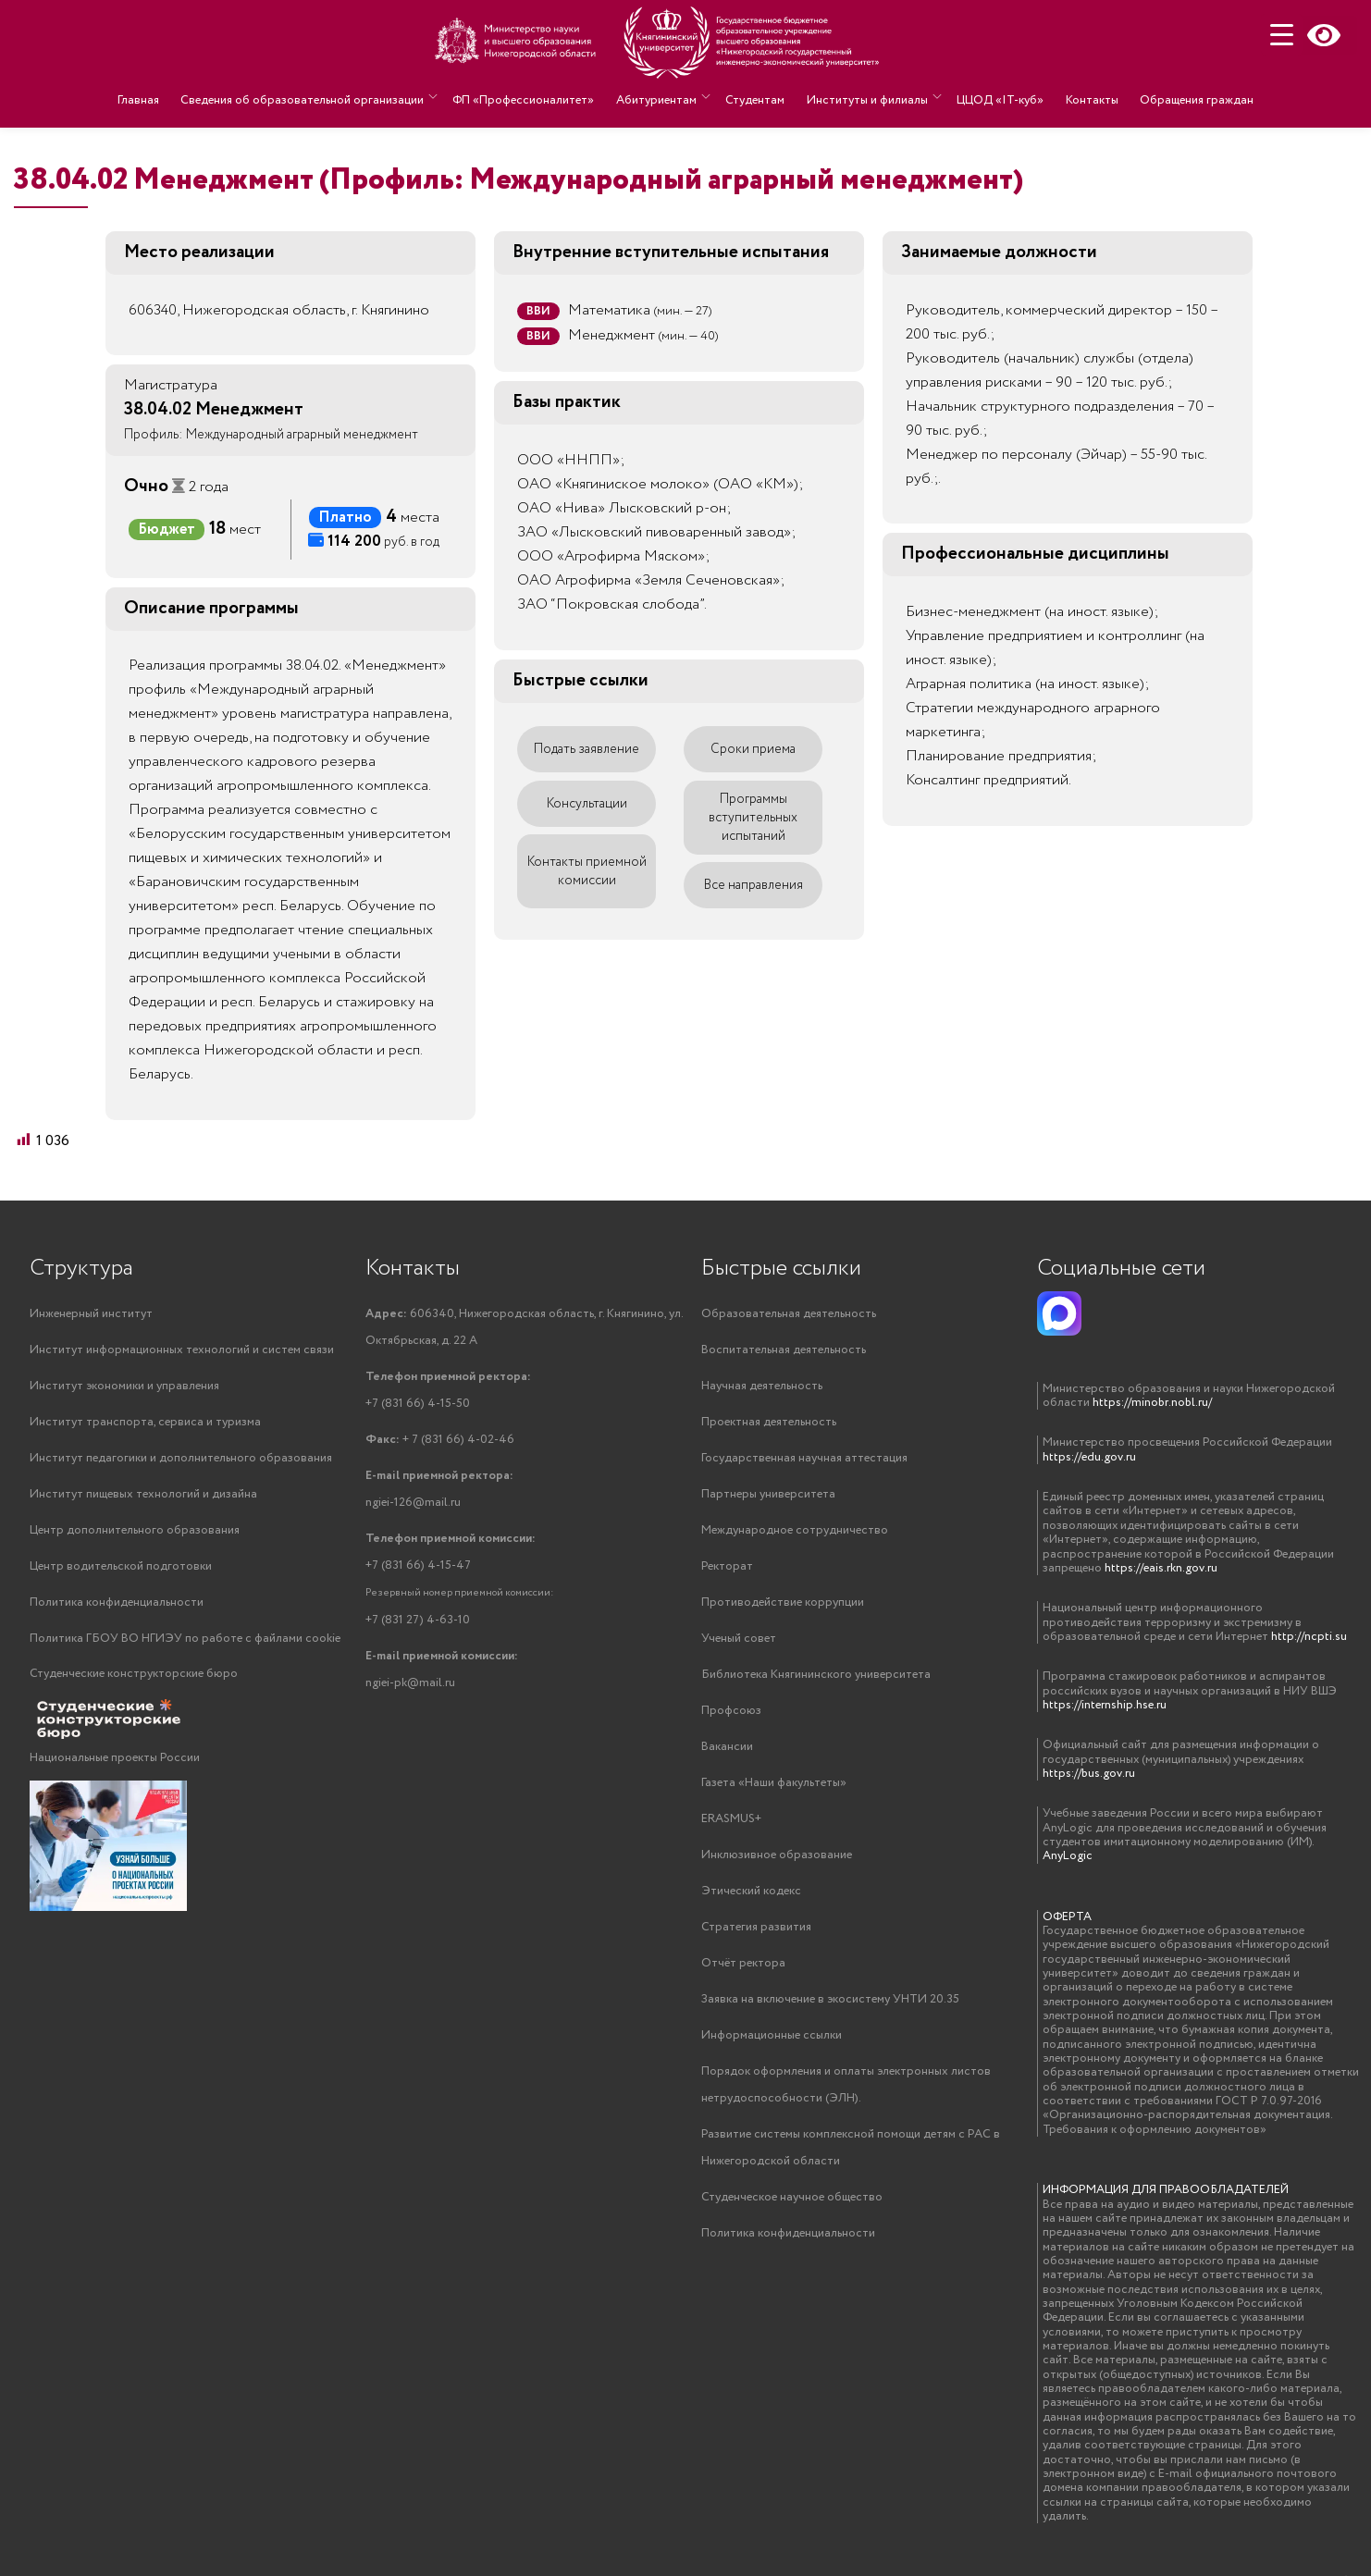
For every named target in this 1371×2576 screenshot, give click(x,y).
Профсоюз (731, 1710)
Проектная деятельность (768, 1422)
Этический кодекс (751, 1891)
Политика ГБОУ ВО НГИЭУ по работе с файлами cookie (185, 1638)
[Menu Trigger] (1282, 34)
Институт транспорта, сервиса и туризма (145, 1422)
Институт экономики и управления (124, 1386)
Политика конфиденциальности (117, 1602)
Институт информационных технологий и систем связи (182, 1350)
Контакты (1082, 96)
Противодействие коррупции (782, 1602)
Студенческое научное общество (792, 2197)
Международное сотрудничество (794, 1530)
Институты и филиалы (864, 96)
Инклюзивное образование (776, 1855)
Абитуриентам (660, 96)
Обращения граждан (1184, 96)
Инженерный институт (91, 1314)
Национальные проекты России (115, 1758)
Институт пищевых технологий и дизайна (143, 1494)
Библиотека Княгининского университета (816, 1674)
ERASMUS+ (731, 1819)
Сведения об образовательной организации (312, 96)
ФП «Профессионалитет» (531, 96)
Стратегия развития (756, 1927)
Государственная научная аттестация (804, 1458)
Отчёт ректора (743, 1963)
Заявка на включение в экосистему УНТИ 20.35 (830, 1999)
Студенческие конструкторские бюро (134, 1673)
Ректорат (727, 1566)
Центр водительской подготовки (121, 1566)
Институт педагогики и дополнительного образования (181, 1458)
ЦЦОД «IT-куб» (995, 96)
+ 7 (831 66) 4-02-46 (439, 1439)
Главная (152, 96)
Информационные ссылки (771, 2035)
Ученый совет (738, 1638)
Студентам (756, 96)
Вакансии (727, 1747)
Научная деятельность (761, 1386)
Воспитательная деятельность (783, 1350)
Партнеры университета (768, 1494)
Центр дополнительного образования (135, 1530)
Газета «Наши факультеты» (773, 1783)
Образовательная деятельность (788, 1314)
